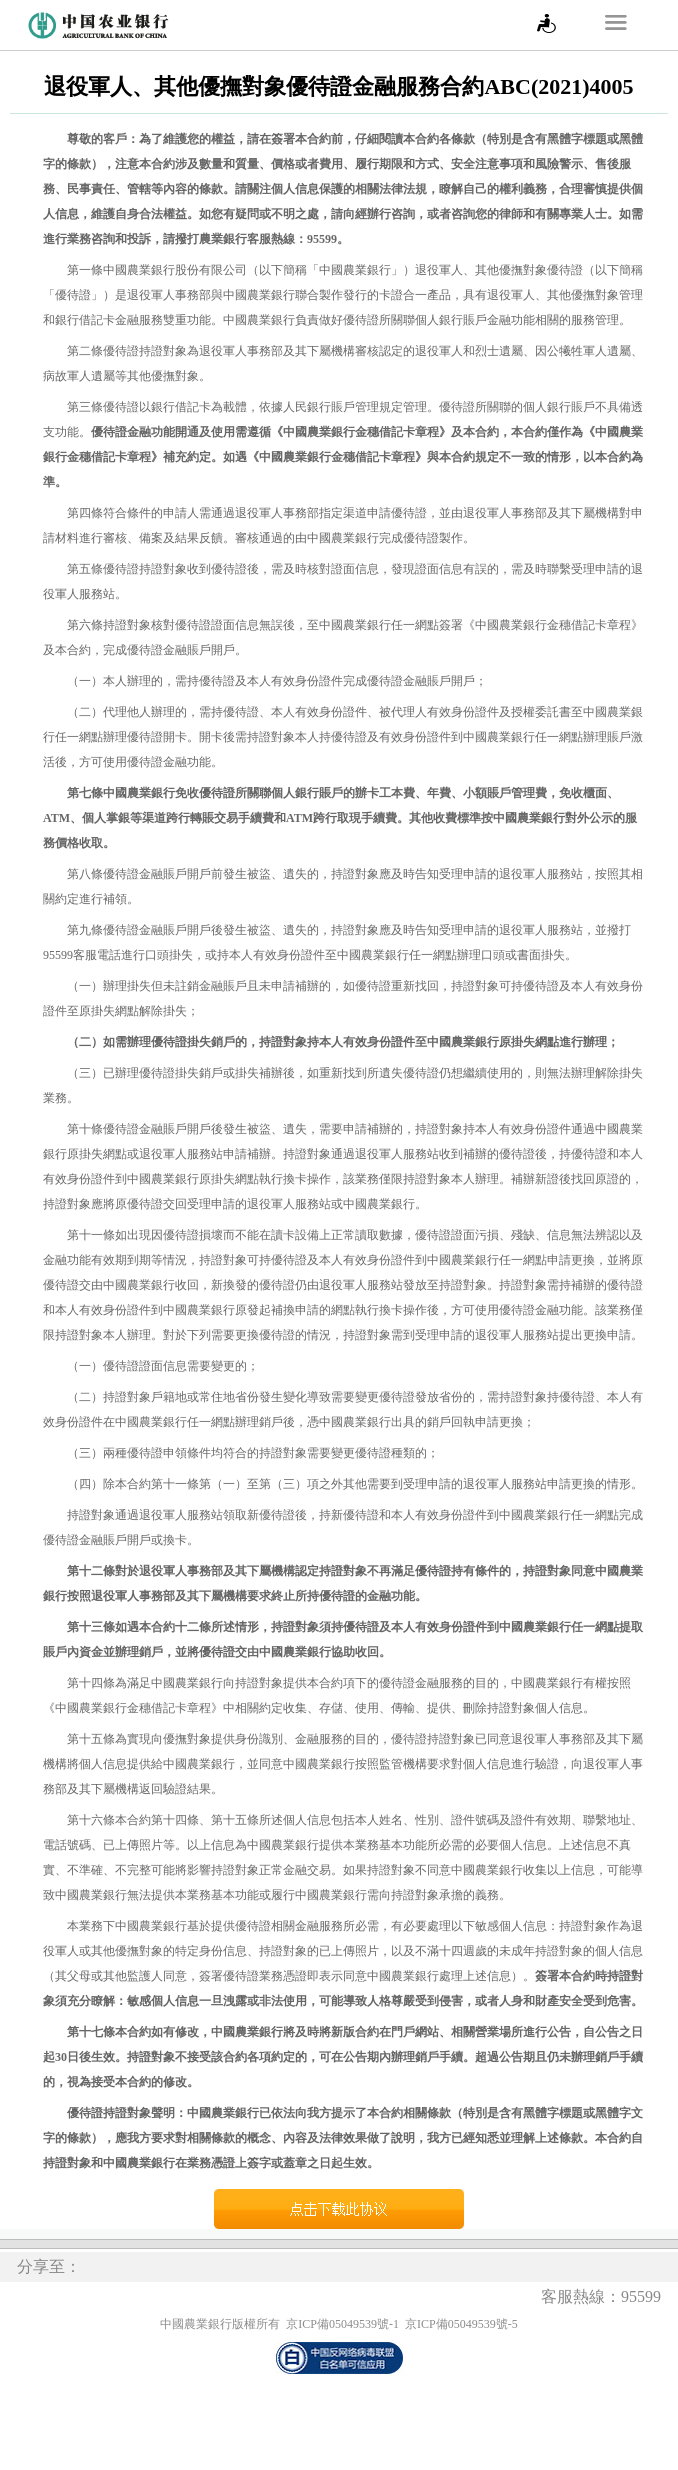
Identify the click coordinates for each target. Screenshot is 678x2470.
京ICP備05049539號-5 (461, 2324)
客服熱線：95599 (601, 2296)
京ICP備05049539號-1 (342, 2324)
